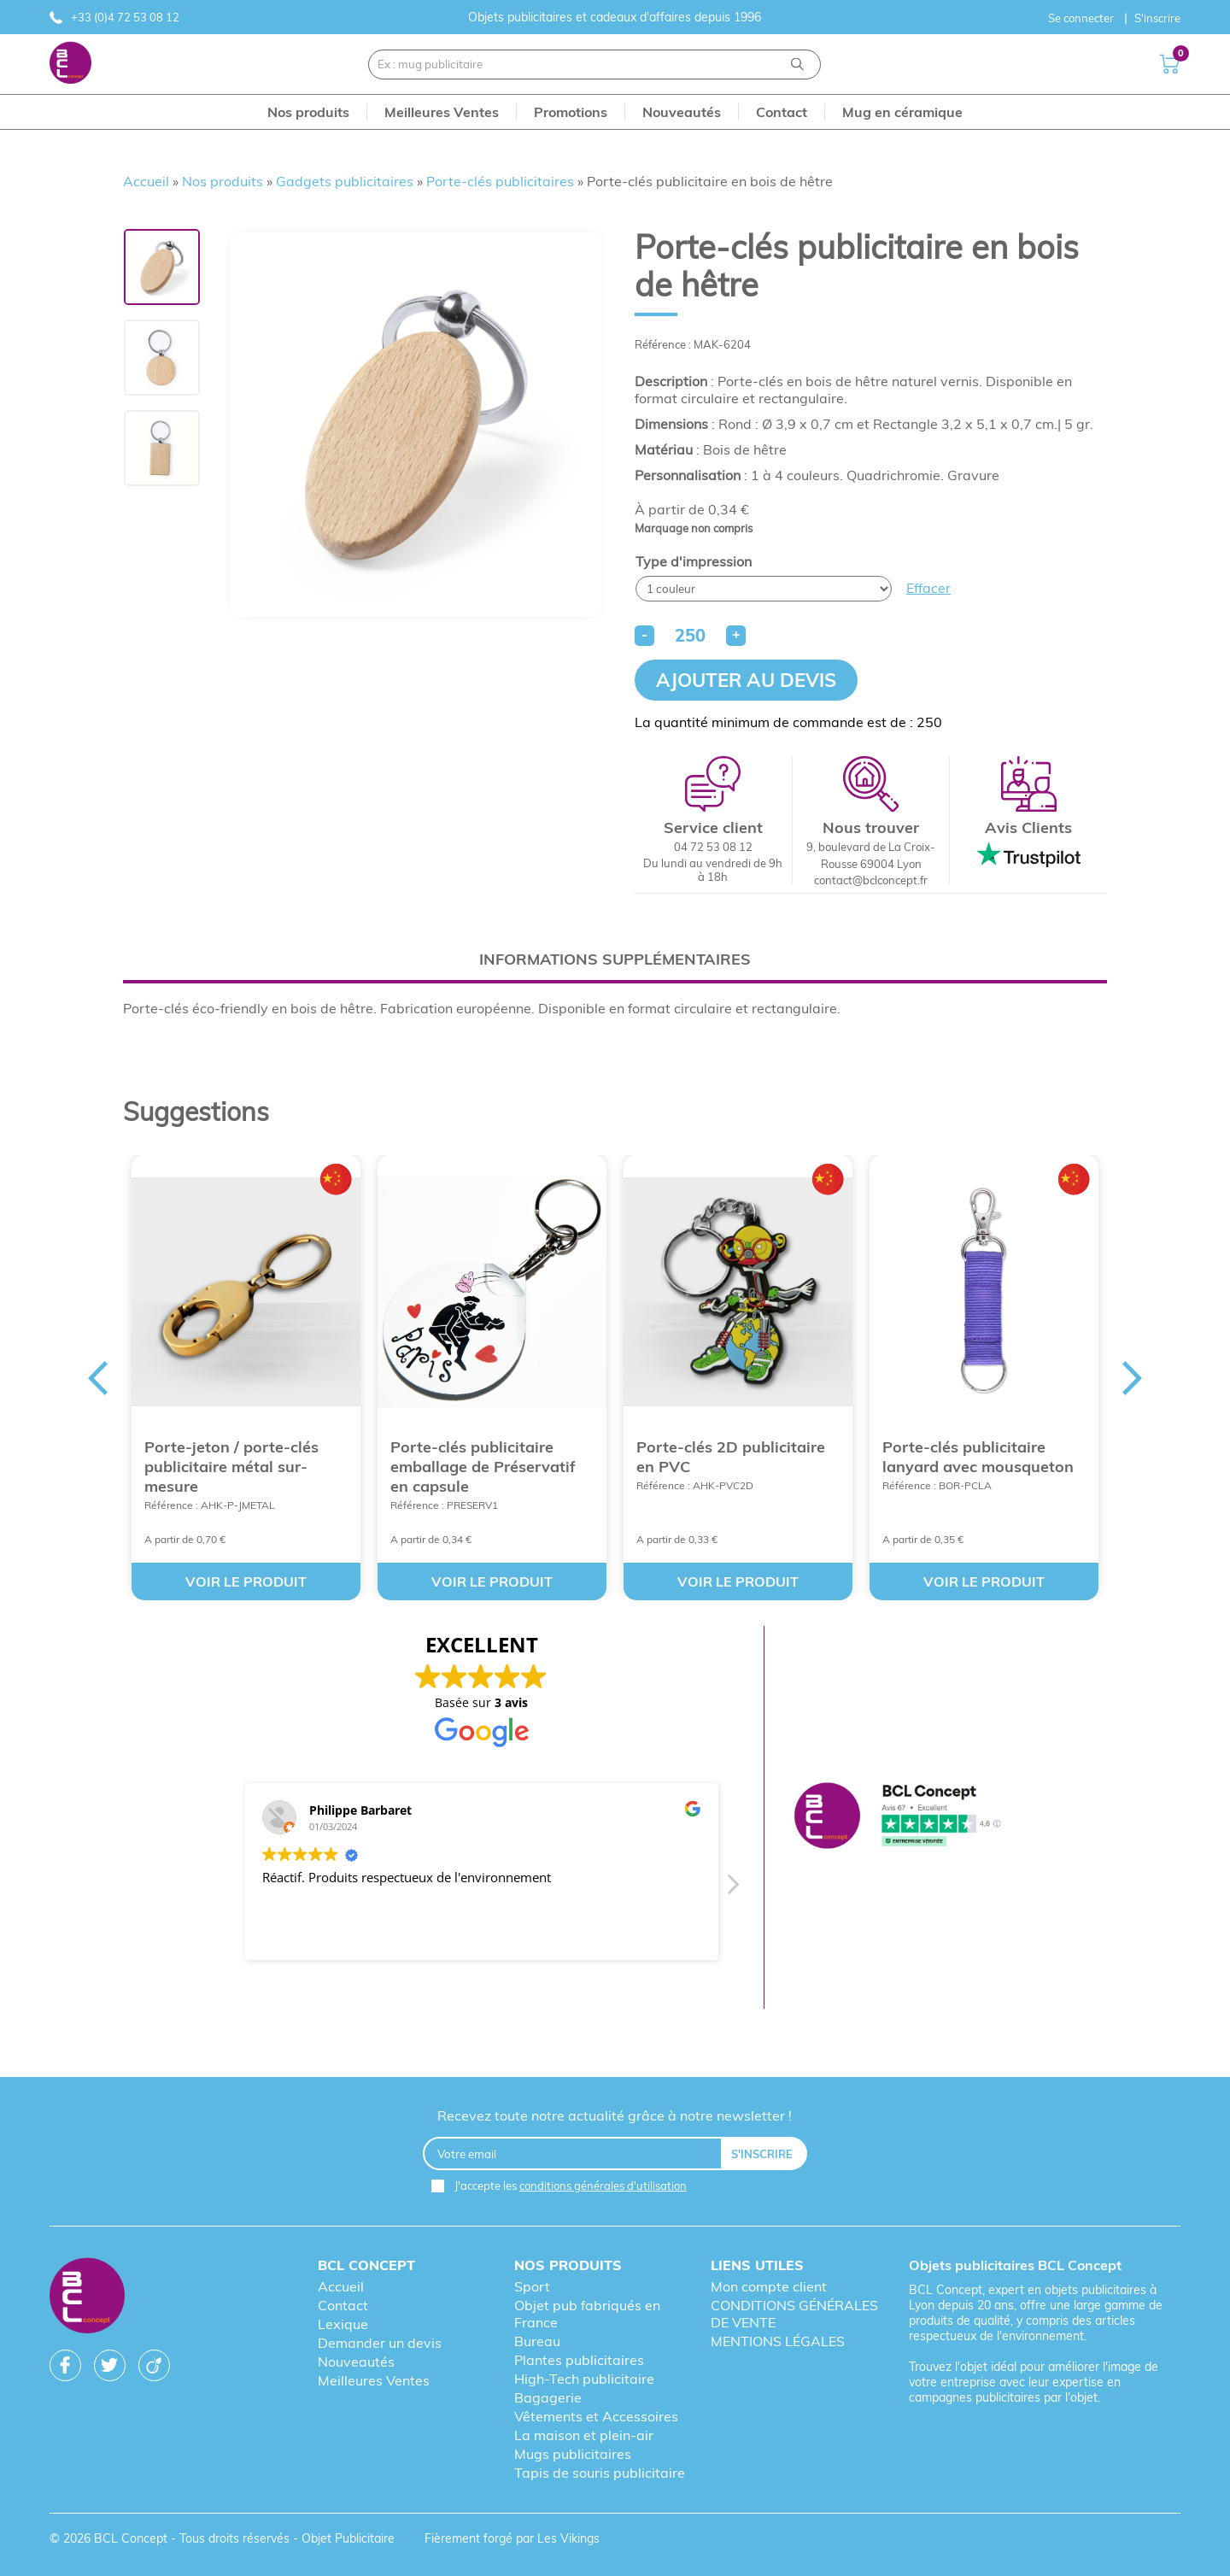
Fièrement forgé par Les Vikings (512, 2538)
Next (1133, 1378)
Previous (97, 1378)
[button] (731, 1889)
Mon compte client (769, 2286)
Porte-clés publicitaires (500, 181)
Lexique (343, 2323)
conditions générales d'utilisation (603, 2185)
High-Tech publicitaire (584, 2378)
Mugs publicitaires (572, 2453)
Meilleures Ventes (374, 2380)
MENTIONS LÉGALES (778, 2341)
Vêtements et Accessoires (596, 2416)
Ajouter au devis (746, 680)
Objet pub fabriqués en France (587, 2314)
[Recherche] (797, 64)
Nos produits (222, 181)
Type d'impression (694, 561)
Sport (532, 2286)
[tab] (615, 959)
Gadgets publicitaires (344, 181)
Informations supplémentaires (615, 959)
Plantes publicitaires (579, 2359)
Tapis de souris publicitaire (599, 2472)
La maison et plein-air (583, 2435)
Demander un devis (380, 2342)
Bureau (537, 2341)
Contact (343, 2305)
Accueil (146, 181)
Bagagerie (548, 2397)
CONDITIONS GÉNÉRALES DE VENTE (794, 2314)
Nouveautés (356, 2361)
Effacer (928, 587)
